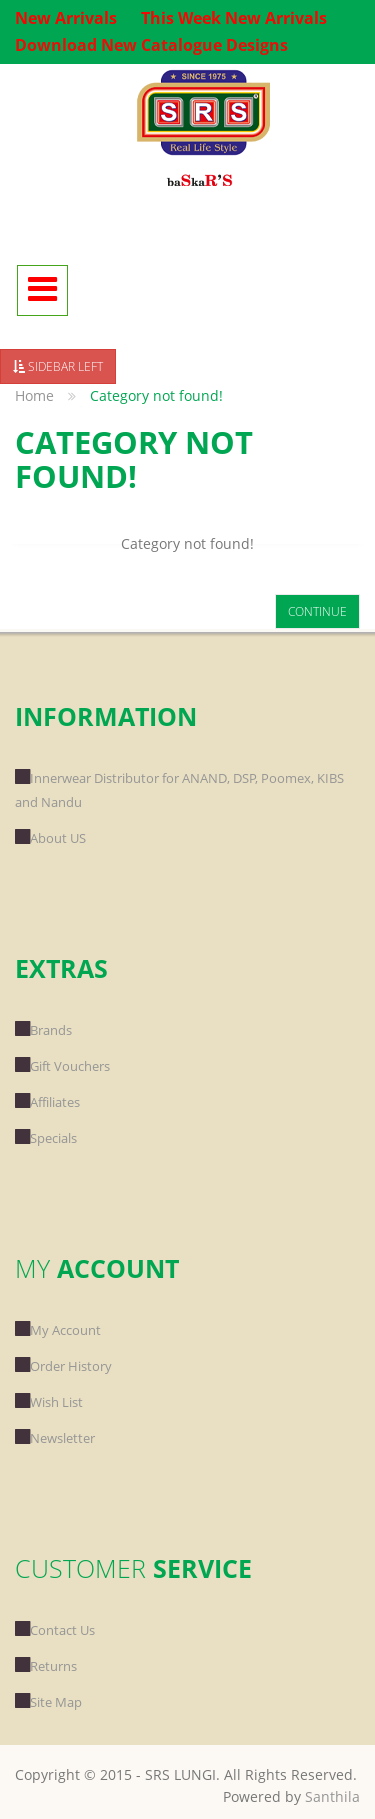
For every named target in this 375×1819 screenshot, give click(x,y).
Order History (63, 1366)
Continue (317, 611)
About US (50, 838)
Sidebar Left (58, 366)
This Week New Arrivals (234, 18)
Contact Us (55, 1630)
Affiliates (47, 1102)
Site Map (48, 1702)
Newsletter (55, 1438)
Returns (46, 1666)
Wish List (49, 1402)
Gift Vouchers (62, 1066)
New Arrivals (66, 18)
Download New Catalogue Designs (151, 45)
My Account (58, 1330)
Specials (46, 1138)
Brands (43, 1030)
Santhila (332, 1796)
